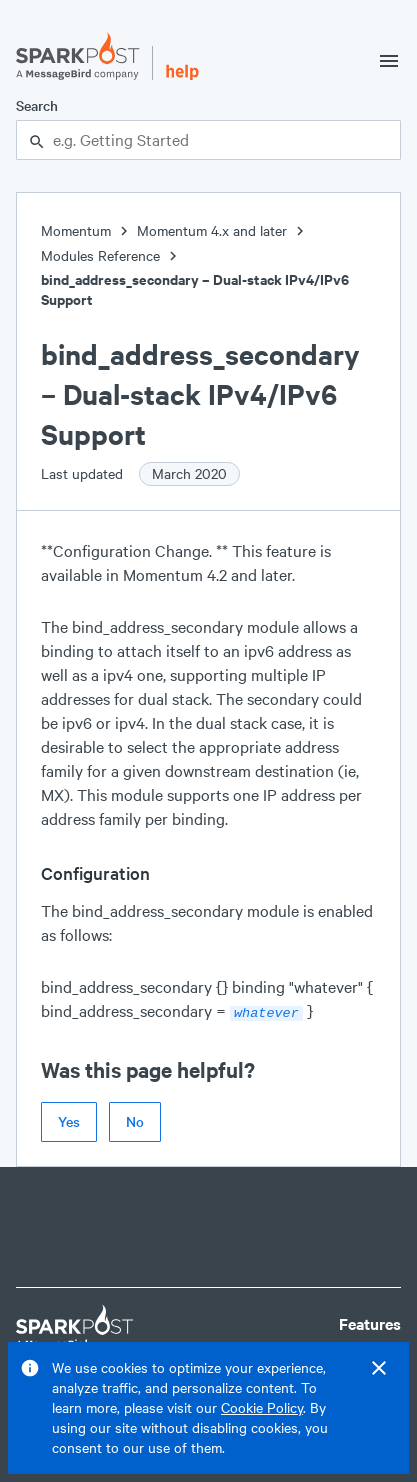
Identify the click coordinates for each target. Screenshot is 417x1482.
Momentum (76, 230)
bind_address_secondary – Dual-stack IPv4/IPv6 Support (195, 289)
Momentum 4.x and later (212, 230)
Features (370, 1321)
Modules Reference (100, 255)
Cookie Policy (262, 1407)
